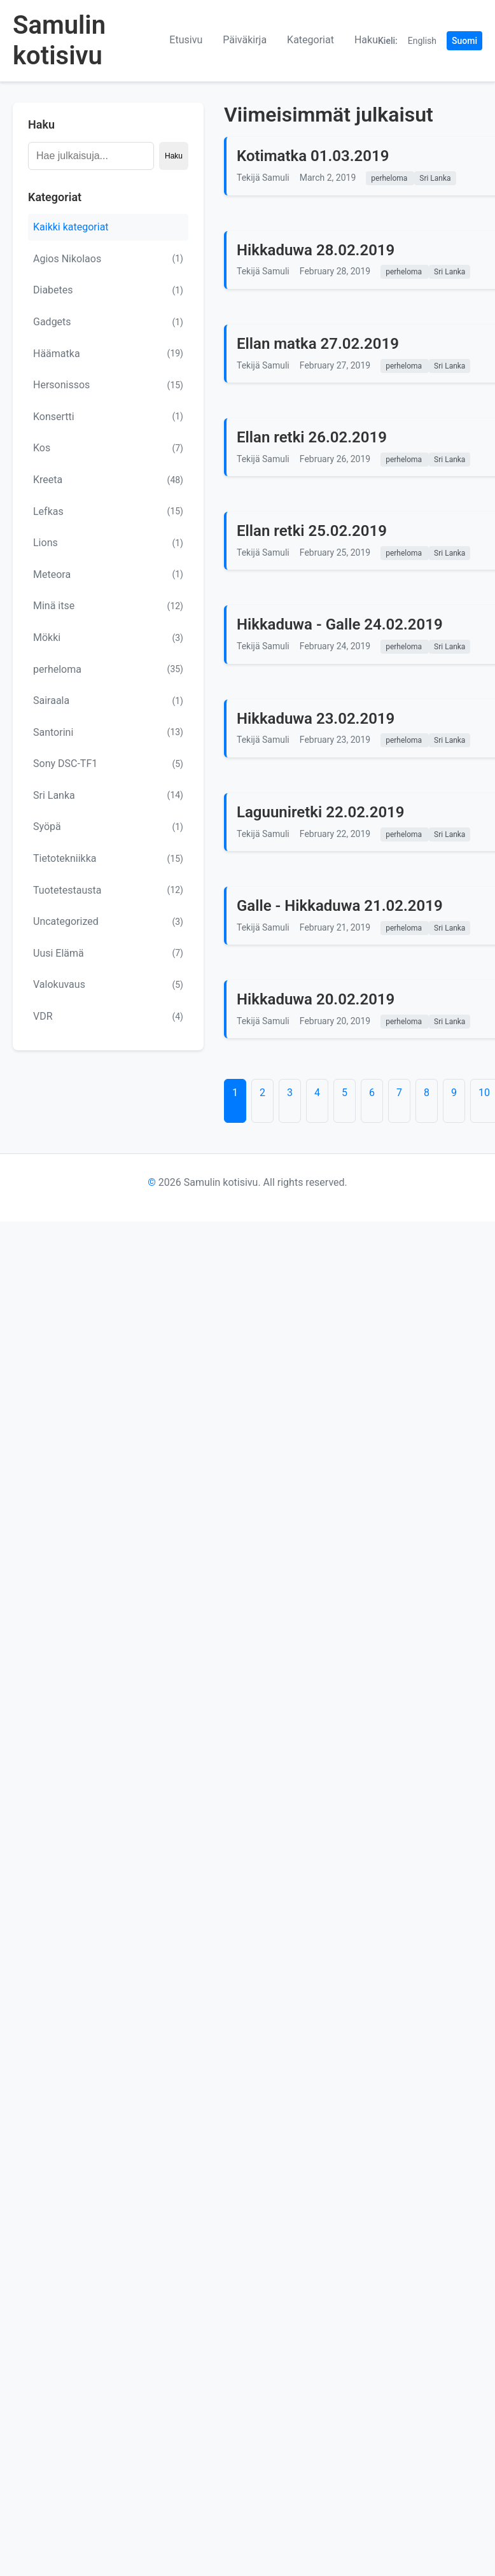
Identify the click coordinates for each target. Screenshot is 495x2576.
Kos (108, 448)
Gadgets (108, 322)
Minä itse (108, 606)
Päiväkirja (245, 40)
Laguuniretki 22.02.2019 (321, 812)
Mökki (108, 638)
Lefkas (108, 511)
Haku (366, 40)
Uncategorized (108, 922)
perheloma (108, 669)
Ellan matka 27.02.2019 (318, 344)
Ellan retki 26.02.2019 (312, 437)
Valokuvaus (108, 985)
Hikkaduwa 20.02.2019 (315, 999)
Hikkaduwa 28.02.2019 (315, 250)
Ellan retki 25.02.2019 (312, 531)
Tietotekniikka (108, 859)
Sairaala (108, 701)
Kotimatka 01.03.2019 (313, 156)
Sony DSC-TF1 (108, 764)
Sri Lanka (108, 795)
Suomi (464, 41)
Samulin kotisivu (59, 40)
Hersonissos (108, 385)
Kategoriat (310, 40)
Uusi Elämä (108, 953)
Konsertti (108, 416)
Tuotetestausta (108, 890)
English (422, 41)
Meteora (108, 574)
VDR (108, 1017)
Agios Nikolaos (108, 258)
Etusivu (185, 40)
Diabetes (108, 290)
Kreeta (108, 480)
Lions (108, 543)
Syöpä (108, 827)
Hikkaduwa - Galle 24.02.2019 (340, 624)
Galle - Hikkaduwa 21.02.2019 (340, 906)
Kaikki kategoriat (71, 227)
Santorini (108, 732)
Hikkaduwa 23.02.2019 (315, 719)
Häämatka (108, 353)
